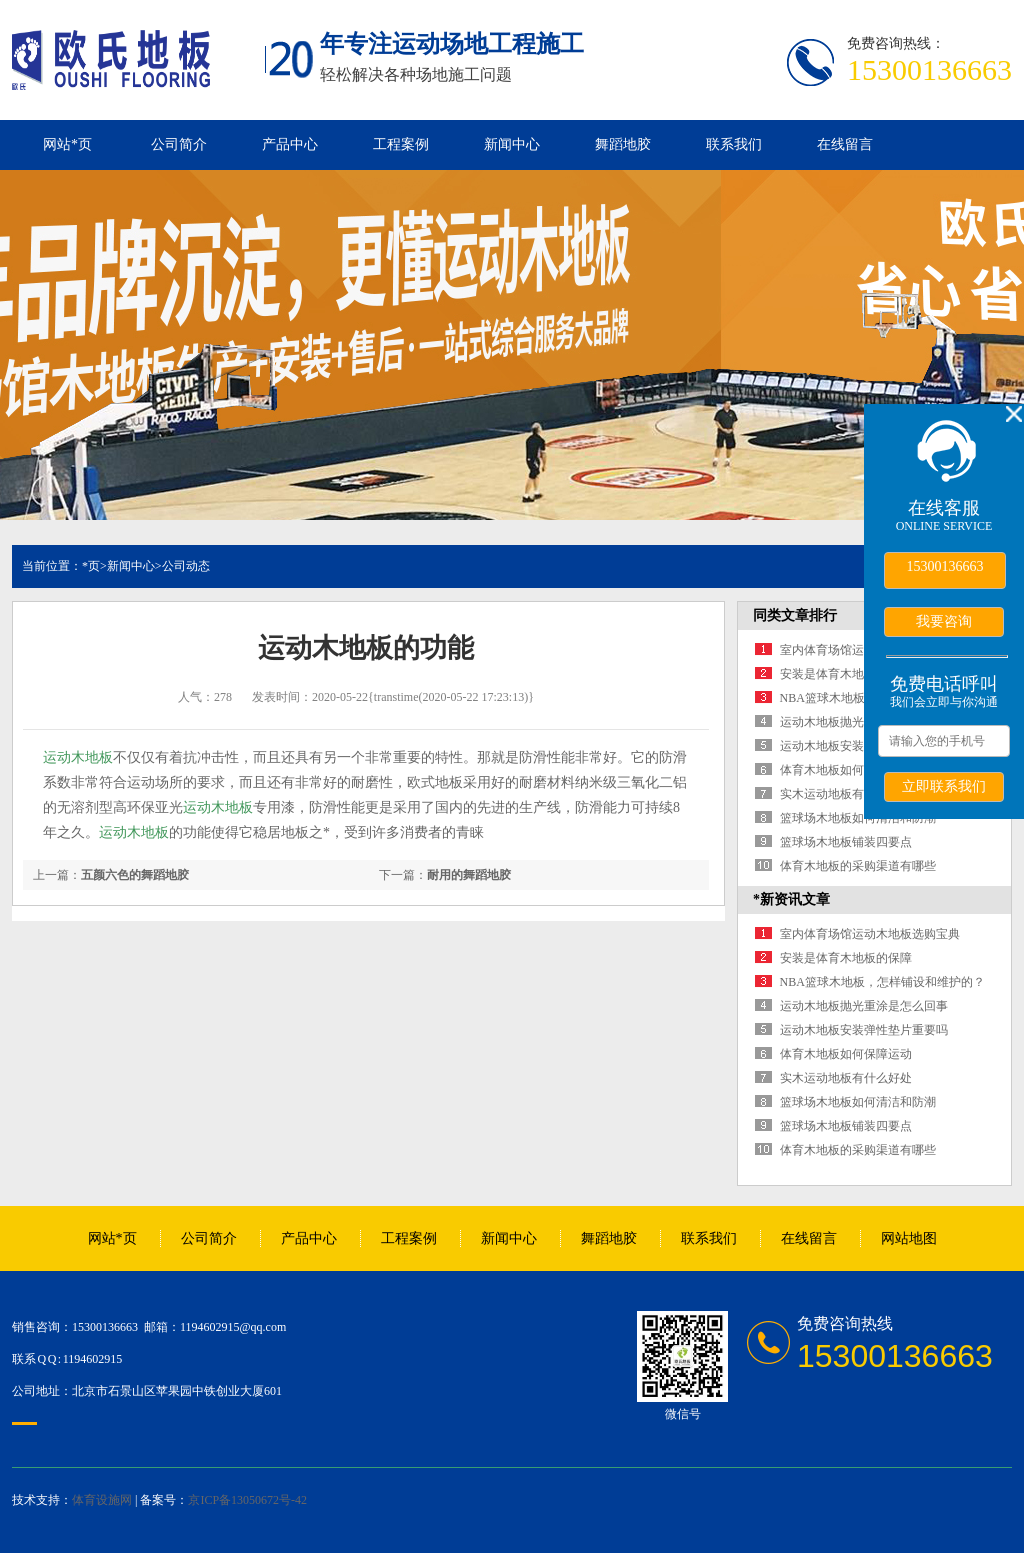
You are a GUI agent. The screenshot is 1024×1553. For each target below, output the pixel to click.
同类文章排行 (795, 615)
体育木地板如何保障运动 (846, 770)
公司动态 (186, 566)
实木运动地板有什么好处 (846, 794)
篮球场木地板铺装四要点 (846, 842)
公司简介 (179, 144)
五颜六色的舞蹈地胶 (135, 875)
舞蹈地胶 (623, 144)
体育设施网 (102, 1500)
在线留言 (845, 144)
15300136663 (945, 566)
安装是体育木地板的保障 (846, 674)
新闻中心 (512, 144)
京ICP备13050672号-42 (247, 1500)
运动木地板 (78, 757)
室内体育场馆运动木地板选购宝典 (870, 934)
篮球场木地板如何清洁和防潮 (858, 818)
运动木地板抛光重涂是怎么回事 (864, 1006)
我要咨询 (944, 621)
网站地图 (909, 1238)
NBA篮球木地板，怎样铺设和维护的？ (882, 982)
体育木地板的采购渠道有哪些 (858, 866)
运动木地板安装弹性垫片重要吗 (864, 1030)
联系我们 (734, 144)
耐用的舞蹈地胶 (469, 875)
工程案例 (401, 144)
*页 (91, 566)
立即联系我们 (944, 786)
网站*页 (67, 144)
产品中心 (290, 144)
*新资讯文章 (791, 899)
